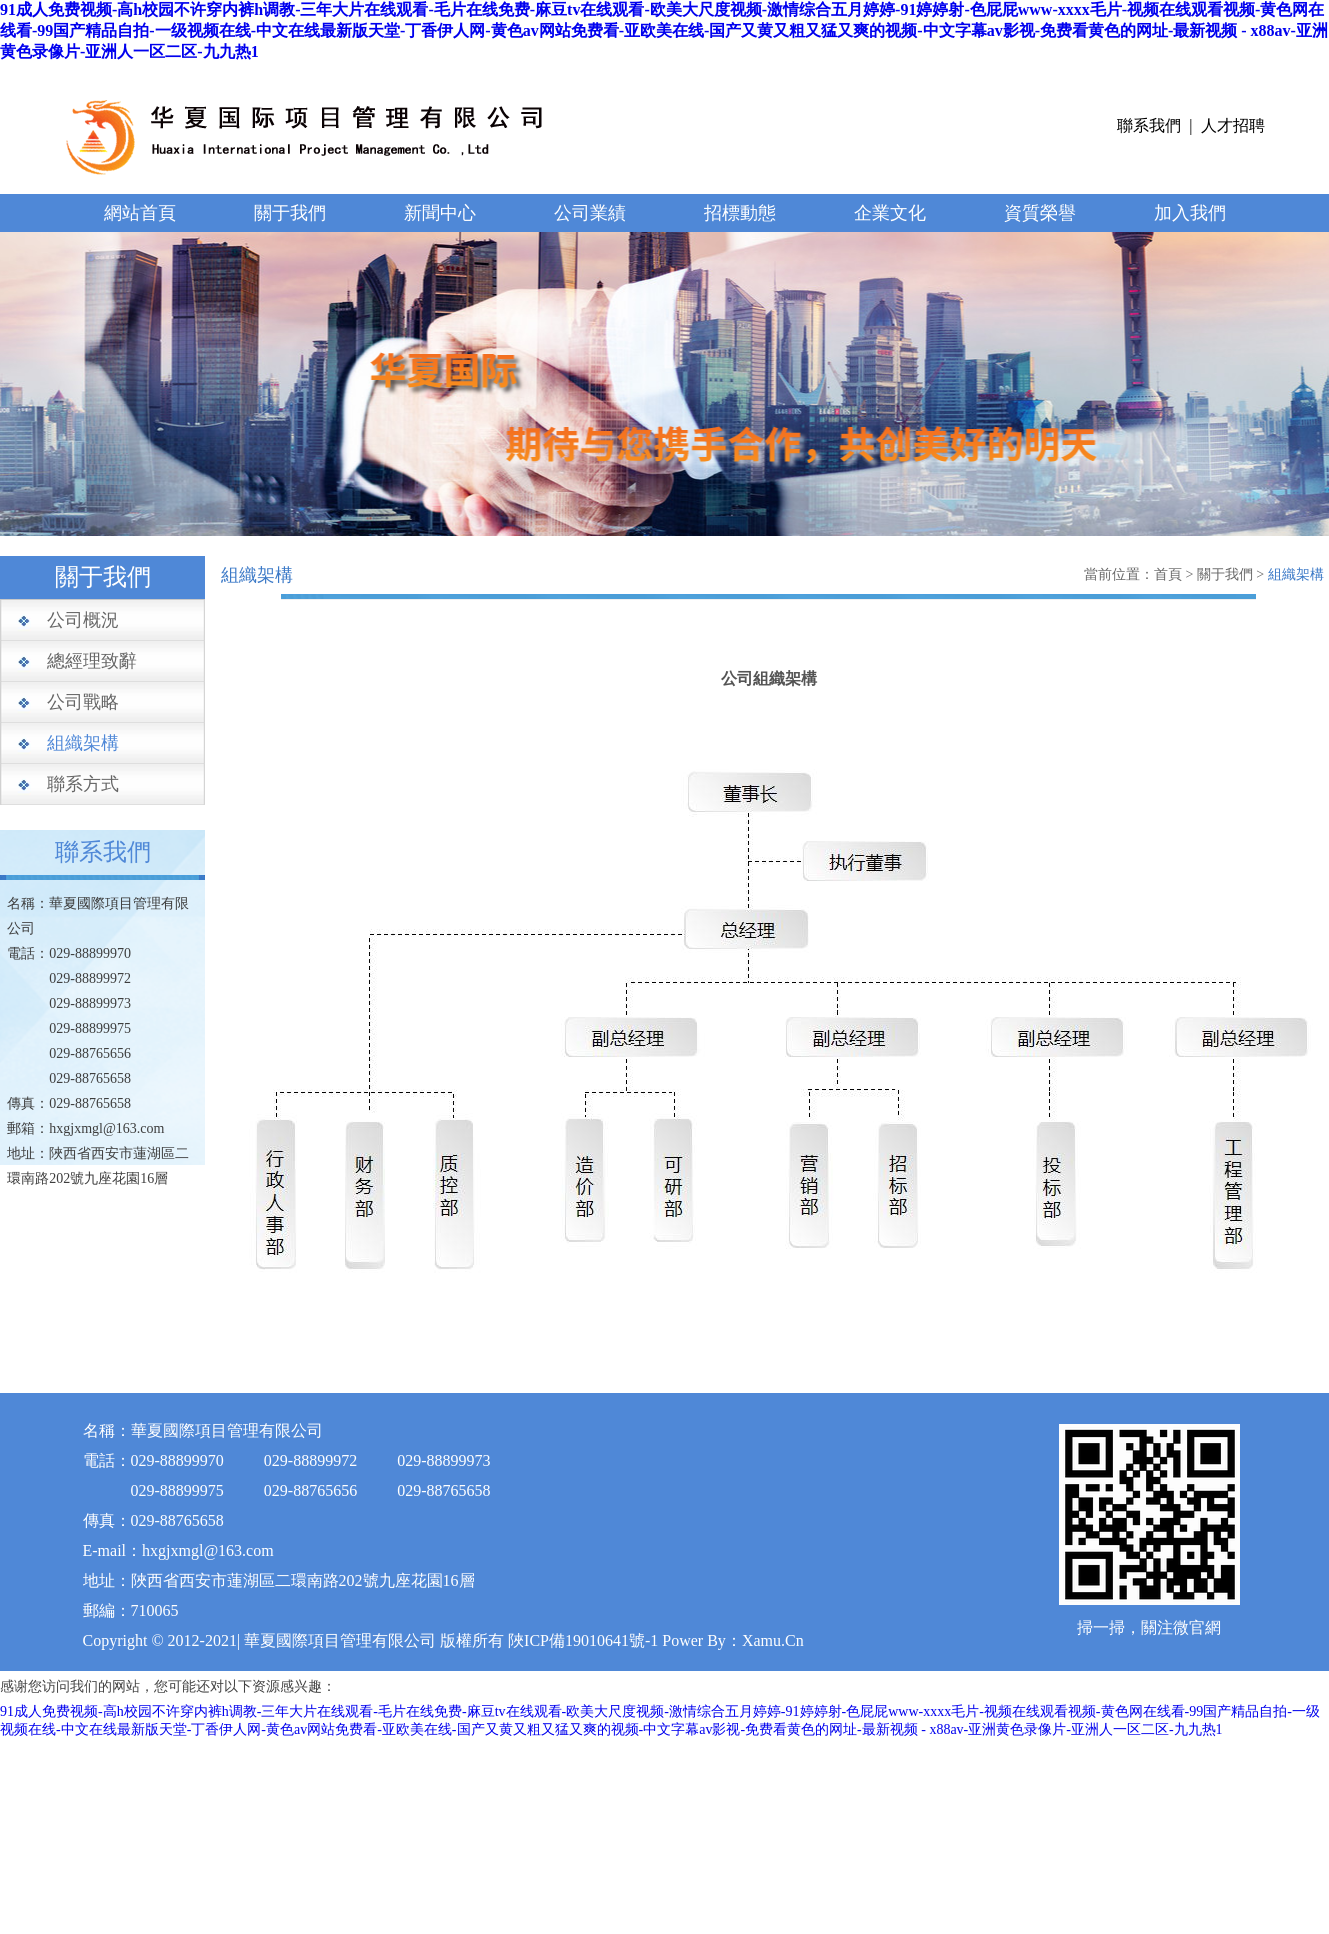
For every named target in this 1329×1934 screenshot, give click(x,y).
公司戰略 (83, 702)
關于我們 (290, 213)
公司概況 (83, 620)
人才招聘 (1233, 125)
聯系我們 (1149, 125)
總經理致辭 (92, 661)
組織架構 (83, 743)
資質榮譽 (1040, 213)
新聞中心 (440, 213)
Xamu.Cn (773, 1640)
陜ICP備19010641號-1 (583, 1640)
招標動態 (740, 213)
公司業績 (590, 213)
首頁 (1168, 574)
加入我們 (1190, 213)
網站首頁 (140, 213)
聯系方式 (83, 784)
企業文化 (890, 213)
